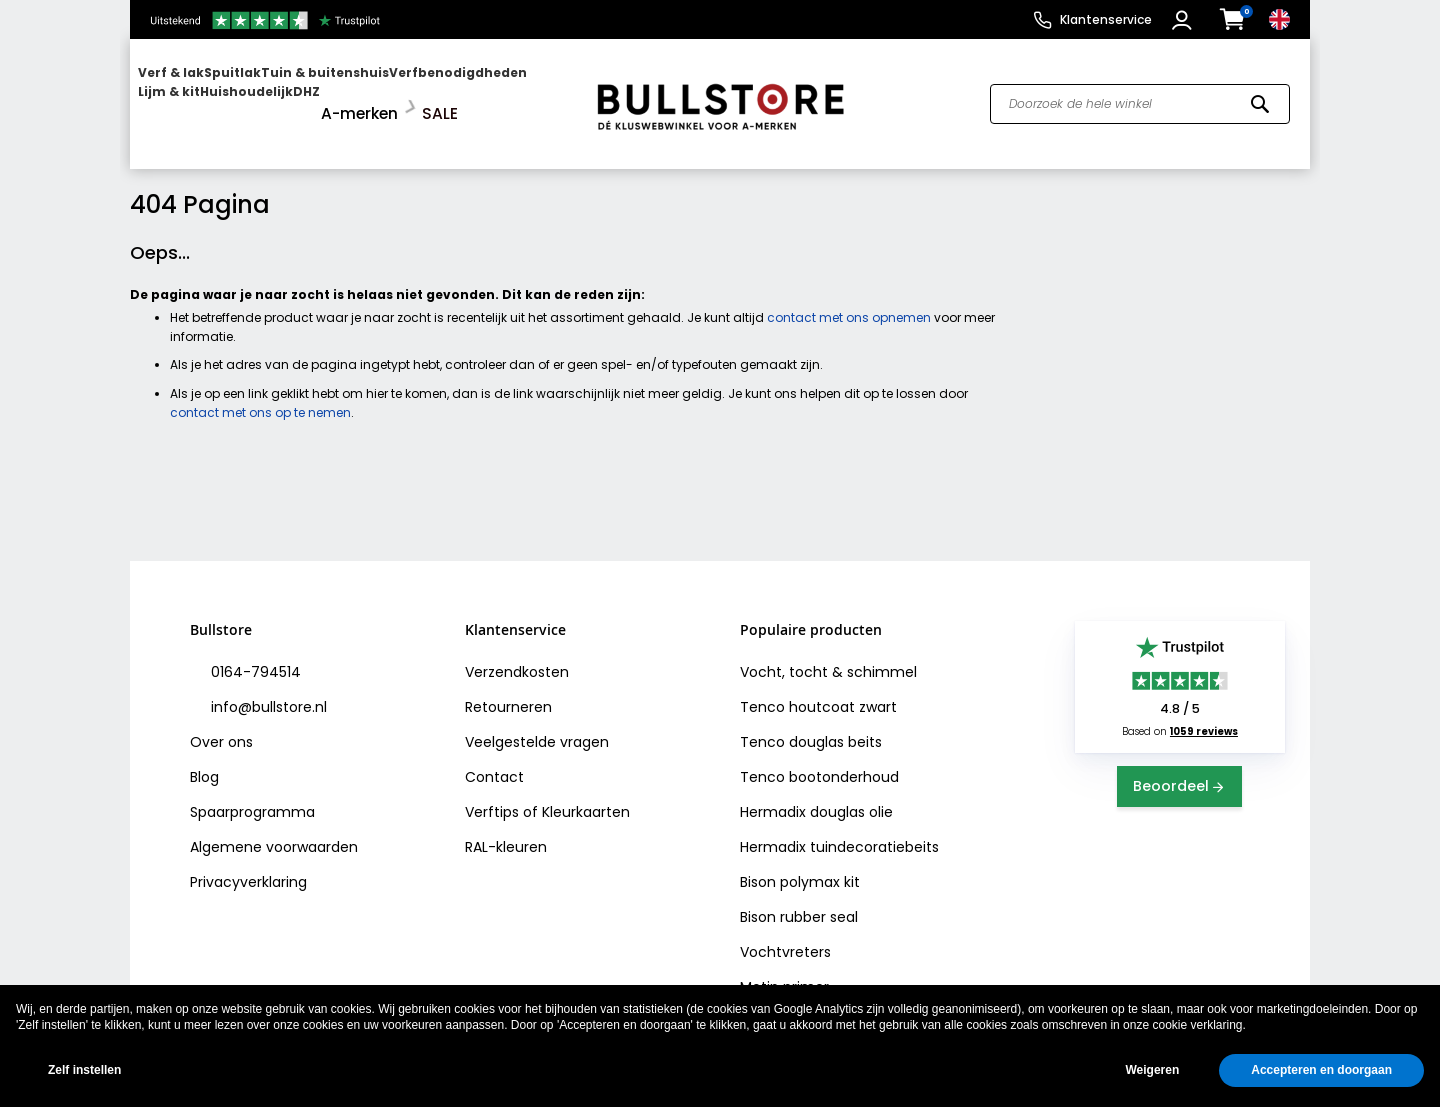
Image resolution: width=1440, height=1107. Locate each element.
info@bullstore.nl (267, 691)
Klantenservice (1106, 19)
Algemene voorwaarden (274, 831)
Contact (494, 761)
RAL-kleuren (506, 831)
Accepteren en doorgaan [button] (1321, 1070)
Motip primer (784, 971)
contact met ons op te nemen (260, 395)
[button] (1184, 20)
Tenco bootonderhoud (819, 761)
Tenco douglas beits (811, 726)
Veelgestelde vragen (537, 726)
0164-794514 (254, 656)
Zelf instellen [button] (84, 1070)
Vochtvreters (785, 936)
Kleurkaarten (586, 796)
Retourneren (508, 691)
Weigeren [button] (1152, 1070)
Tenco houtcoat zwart (818, 691)
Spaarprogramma (252, 796)
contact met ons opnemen (849, 301)
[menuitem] (215, 95)
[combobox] (1140, 96)
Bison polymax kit (800, 866)
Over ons (221, 726)
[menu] (353, 95)
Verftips (492, 796)
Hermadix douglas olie (816, 796)
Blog (204, 761)
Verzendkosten (517, 656)
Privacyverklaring (248, 866)
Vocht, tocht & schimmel (828, 656)
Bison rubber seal (799, 901)
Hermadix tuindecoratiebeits (839, 831)
